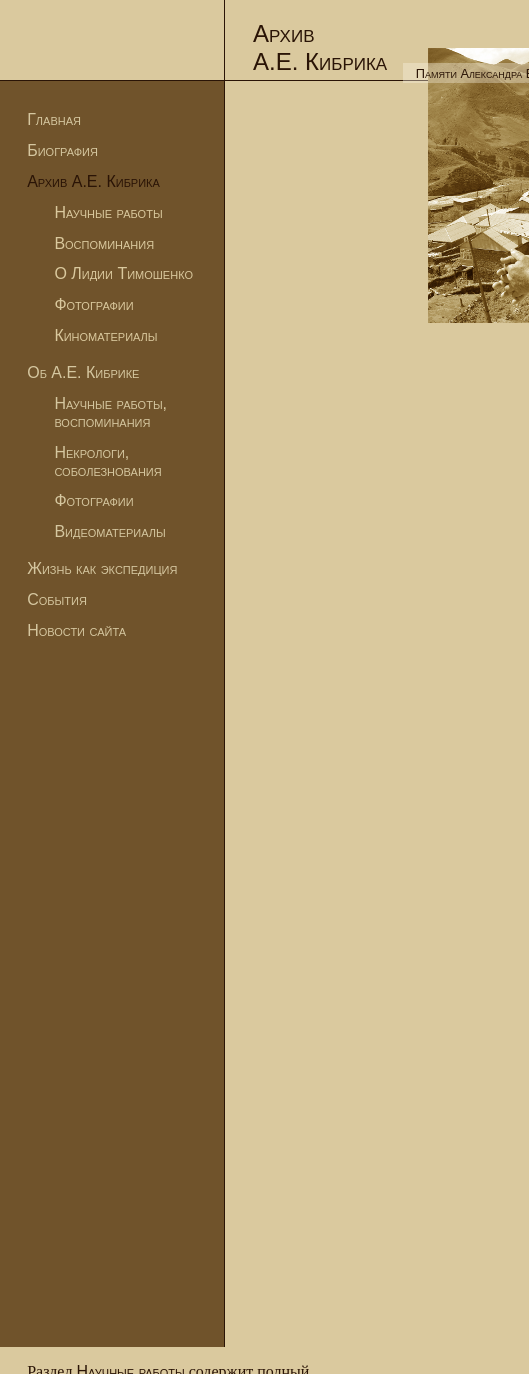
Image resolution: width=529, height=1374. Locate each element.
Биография (62, 150)
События (57, 599)
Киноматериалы (105, 335)
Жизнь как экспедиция (102, 568)
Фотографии (93, 304)
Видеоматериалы (109, 531)
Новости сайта (76, 630)
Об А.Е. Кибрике (83, 372)
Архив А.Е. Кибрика (93, 181)
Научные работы (108, 212)
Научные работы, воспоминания (110, 412)
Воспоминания (104, 243)
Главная (54, 119)
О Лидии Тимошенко (123, 273)
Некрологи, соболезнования (107, 461)
